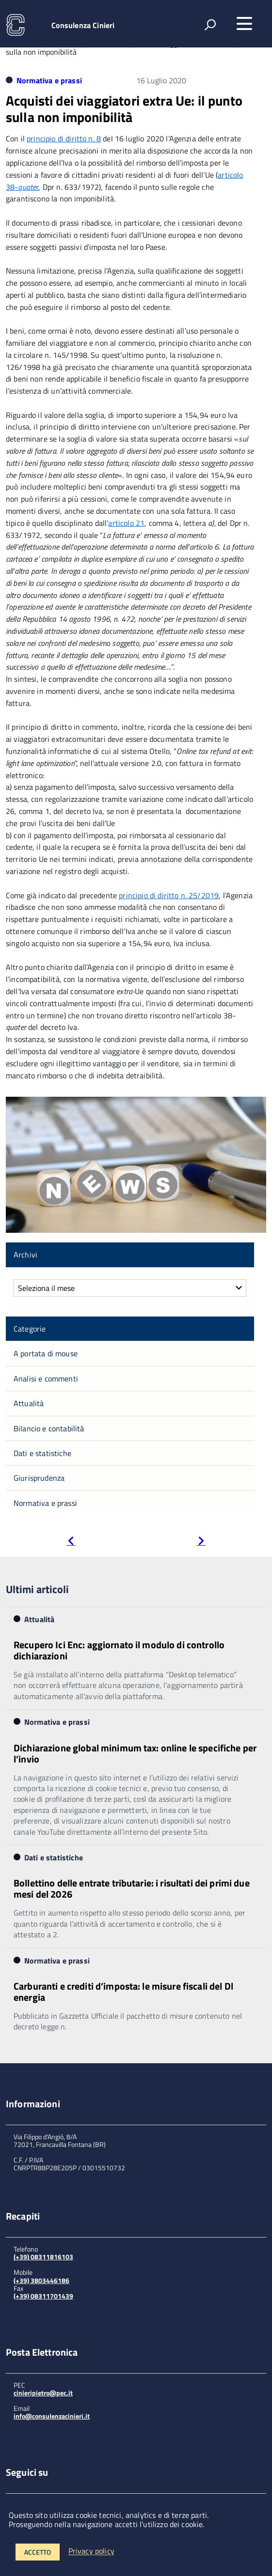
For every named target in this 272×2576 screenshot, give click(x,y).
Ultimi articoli (37, 1589)
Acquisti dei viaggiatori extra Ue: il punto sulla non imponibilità (124, 108)
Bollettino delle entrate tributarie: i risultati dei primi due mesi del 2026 (132, 1888)
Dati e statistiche (42, 1453)
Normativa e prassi (49, 80)
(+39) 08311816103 (43, 2257)
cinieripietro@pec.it (43, 2393)
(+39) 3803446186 (41, 2280)
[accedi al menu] (244, 23)
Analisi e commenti (46, 1378)
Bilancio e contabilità (49, 1428)
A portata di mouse (46, 1353)
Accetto (37, 2552)
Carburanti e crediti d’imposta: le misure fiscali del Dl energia (123, 1991)
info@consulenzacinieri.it (52, 2416)
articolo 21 (126, 523)
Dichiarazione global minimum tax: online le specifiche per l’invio (135, 1753)
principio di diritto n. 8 (64, 138)
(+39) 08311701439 (43, 2296)
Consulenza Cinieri (83, 25)
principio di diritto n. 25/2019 (169, 895)
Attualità (29, 1403)
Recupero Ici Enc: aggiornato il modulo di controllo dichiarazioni (119, 1650)
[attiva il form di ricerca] (210, 25)
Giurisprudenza (39, 1478)
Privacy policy (91, 2551)
